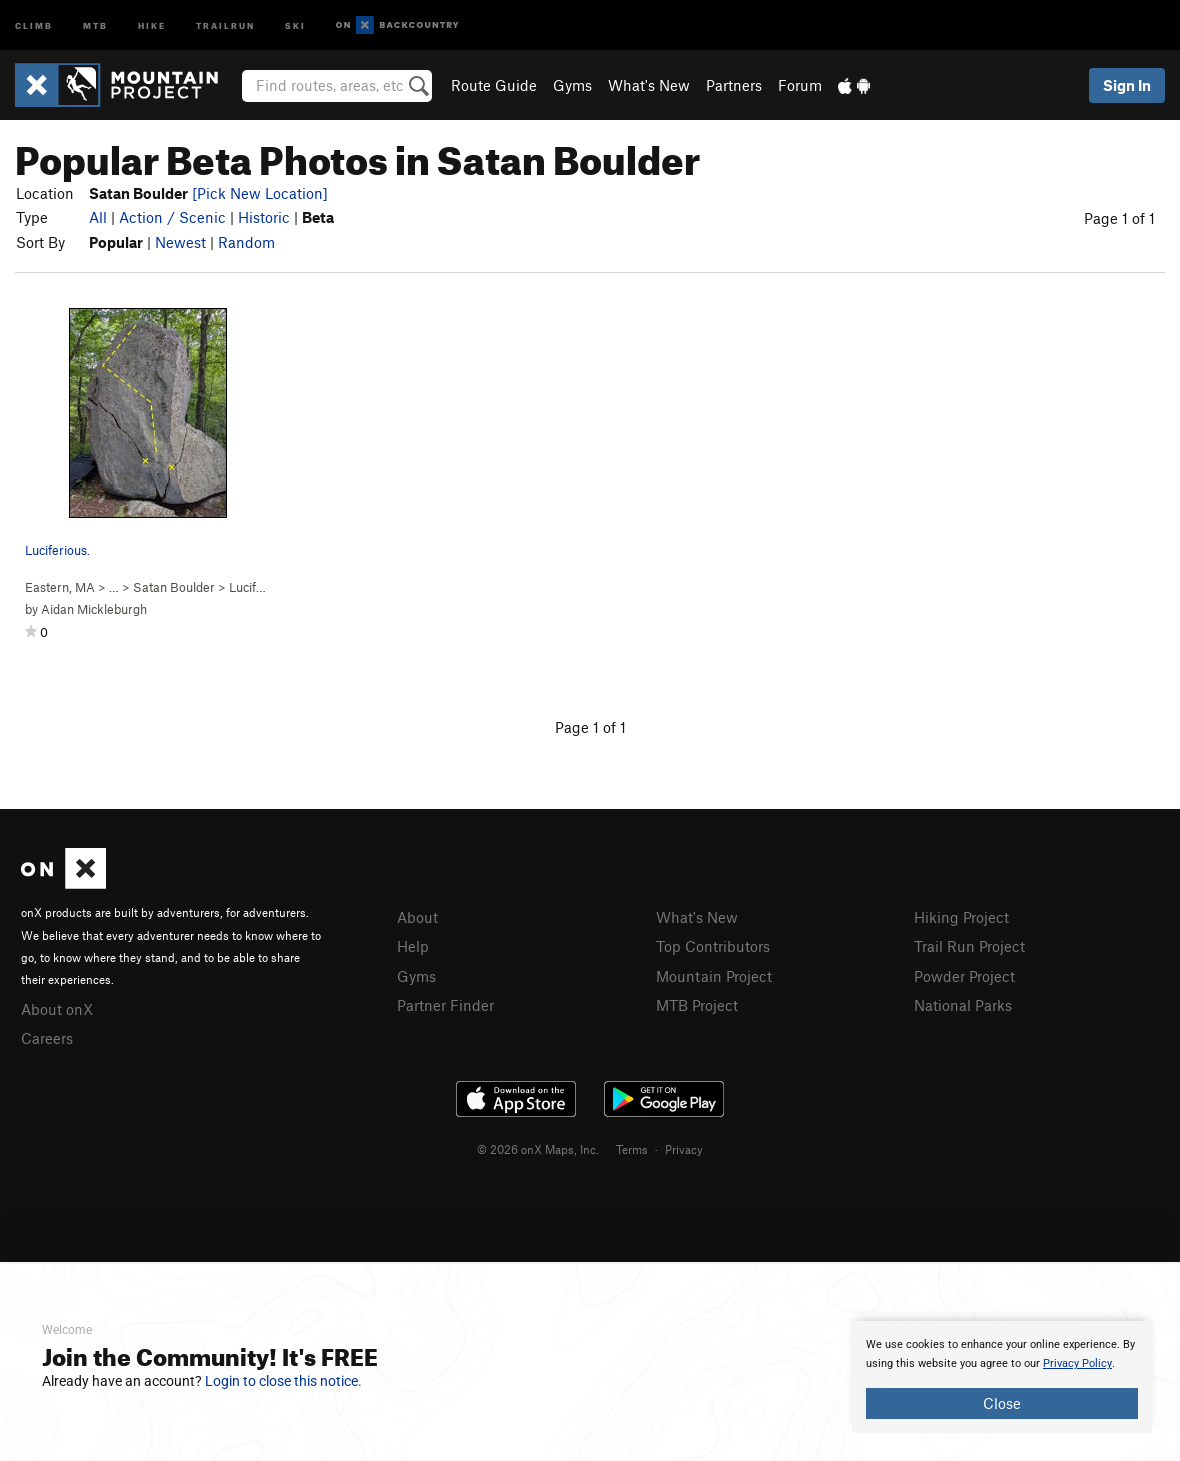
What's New (649, 85)
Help (413, 946)
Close (1002, 1403)
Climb (34, 24)
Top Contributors (713, 946)
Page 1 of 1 (1119, 218)
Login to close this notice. (283, 1381)
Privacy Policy (1077, 1363)
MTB (95, 24)
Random (246, 242)
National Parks (963, 1005)
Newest (180, 242)
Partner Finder (445, 1005)
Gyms (572, 85)
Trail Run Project (969, 946)
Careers (47, 1038)
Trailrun (225, 24)
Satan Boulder (174, 587)
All (98, 217)
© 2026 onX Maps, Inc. (538, 1149)
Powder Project (964, 976)
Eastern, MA (60, 587)
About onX (57, 1009)
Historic (264, 217)
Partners (734, 85)
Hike (152, 24)
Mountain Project (714, 976)
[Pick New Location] (260, 193)
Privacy (684, 1149)
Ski (295, 24)
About (417, 917)
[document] (1002, 1377)
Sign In (1127, 85)
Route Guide (494, 85)
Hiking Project (961, 917)
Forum (800, 85)
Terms (632, 1149)
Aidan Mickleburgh (94, 609)
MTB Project (697, 1005)
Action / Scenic (172, 217)
